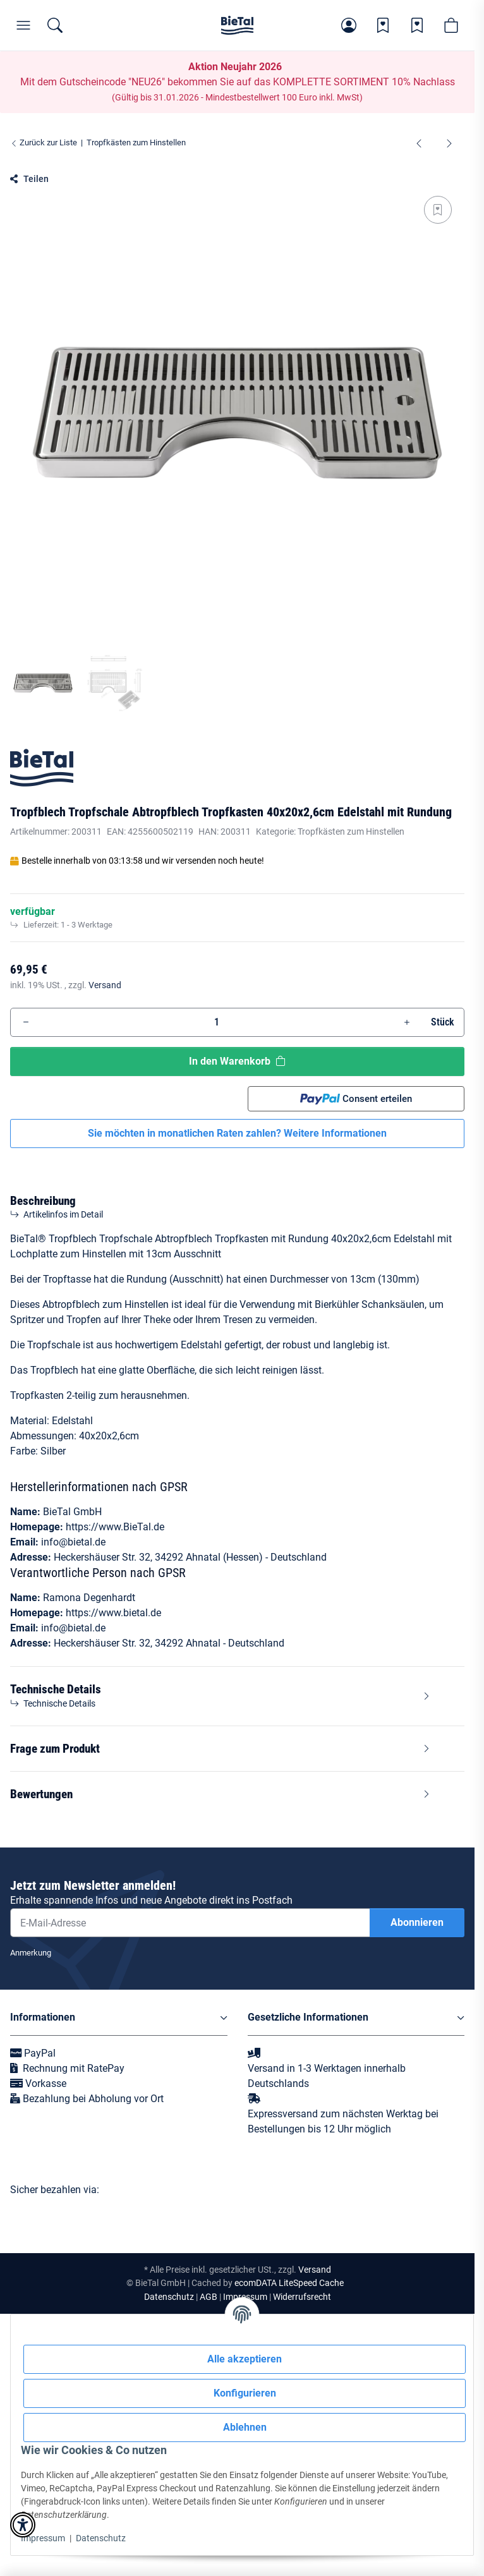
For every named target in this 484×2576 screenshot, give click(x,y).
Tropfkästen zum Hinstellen (351, 831)
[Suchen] (55, 25)
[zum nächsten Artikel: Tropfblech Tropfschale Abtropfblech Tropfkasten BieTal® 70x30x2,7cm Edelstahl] (449, 142)
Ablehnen (245, 2427)
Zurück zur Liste (43, 142)
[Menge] (216, 1022)
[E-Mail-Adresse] (190, 1922)
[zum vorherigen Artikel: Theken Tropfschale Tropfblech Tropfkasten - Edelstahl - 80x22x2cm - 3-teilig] (419, 142)
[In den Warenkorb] (20, 165)
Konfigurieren (245, 2393)
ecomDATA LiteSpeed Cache (289, 2283)
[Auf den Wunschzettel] (438, 210)
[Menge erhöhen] (407, 1022)
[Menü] (23, 25)
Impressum (43, 2538)
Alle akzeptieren (244, 2359)
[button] (349, 25)
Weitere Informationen (335, 1133)
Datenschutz (101, 2538)
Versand (104, 985)
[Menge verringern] (26, 1022)
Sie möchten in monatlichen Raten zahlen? (237, 1133)
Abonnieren (417, 1922)
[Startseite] (237, 25)
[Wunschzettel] (383, 25)
